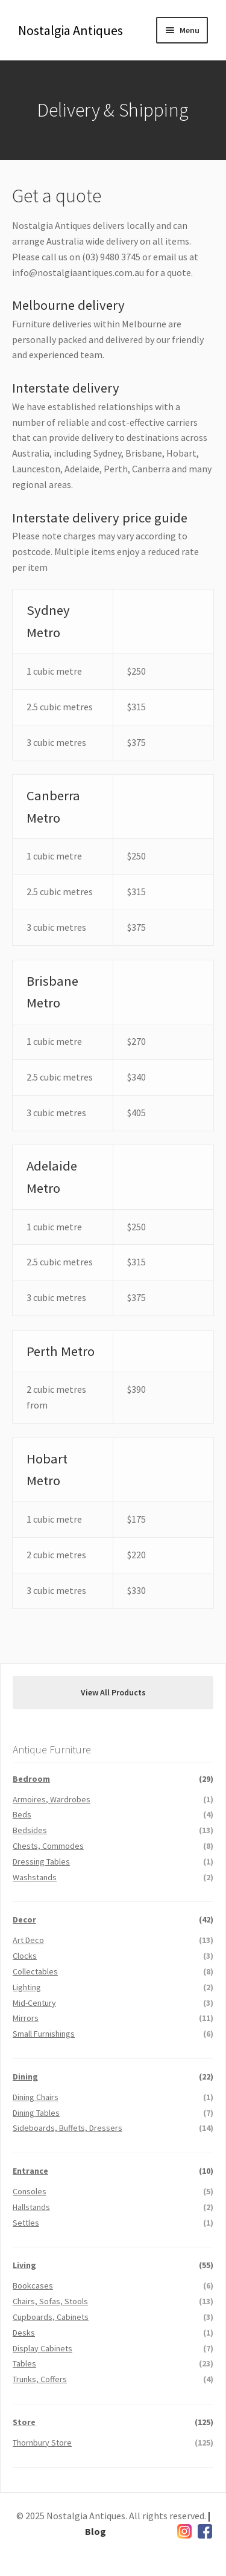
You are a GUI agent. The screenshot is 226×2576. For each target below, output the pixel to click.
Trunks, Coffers (40, 2379)
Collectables (35, 1971)
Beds (22, 1814)
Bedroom (31, 1778)
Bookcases (33, 2285)
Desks (24, 2332)
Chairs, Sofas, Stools (50, 2301)
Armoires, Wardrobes (51, 1799)
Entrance (30, 2170)
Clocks (25, 1955)
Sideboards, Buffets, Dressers (67, 2127)
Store (24, 2422)
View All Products (113, 1692)
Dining (25, 2076)
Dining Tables (36, 2112)
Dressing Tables (41, 1861)
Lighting (27, 1987)
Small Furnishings (44, 2033)
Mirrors (26, 2017)
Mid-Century (34, 2002)
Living (24, 2265)
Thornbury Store (42, 2442)
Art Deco (28, 1940)
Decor (24, 1919)
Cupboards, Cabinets (51, 2316)
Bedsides (30, 1830)
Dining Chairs (35, 2097)
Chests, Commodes (48, 1845)
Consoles (29, 2191)
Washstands (35, 1877)
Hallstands (31, 2207)
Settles (26, 2222)
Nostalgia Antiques (70, 30)
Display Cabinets (42, 2348)
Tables (24, 2363)
